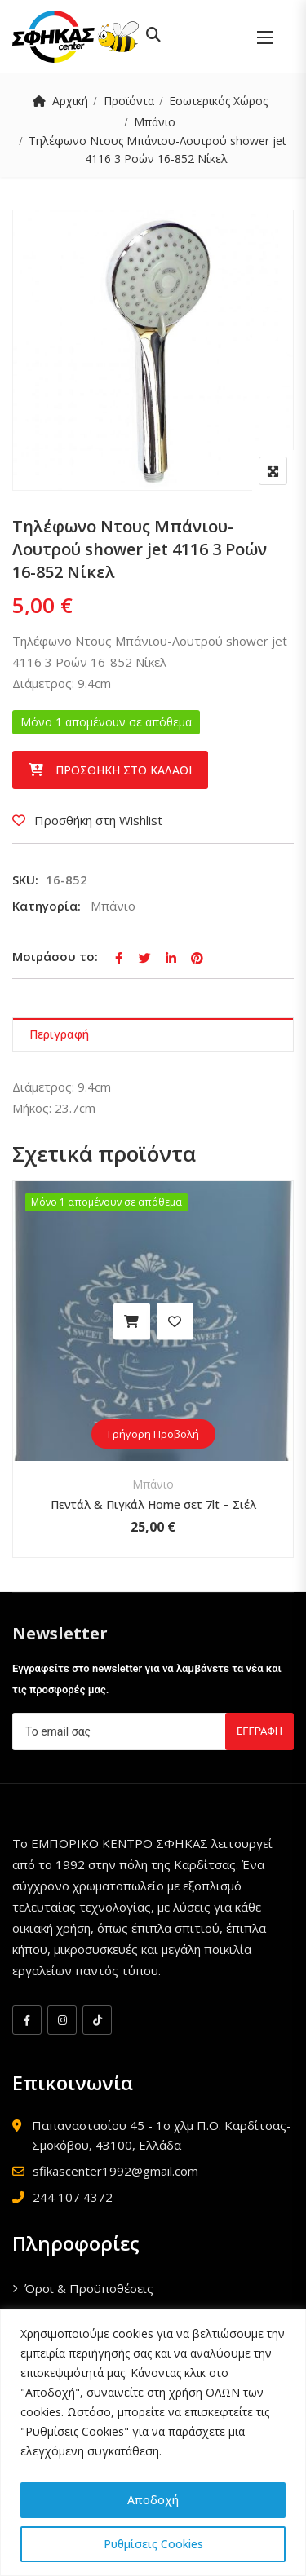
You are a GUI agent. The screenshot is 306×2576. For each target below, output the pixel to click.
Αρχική (70, 100)
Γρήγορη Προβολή (153, 1434)
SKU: (25, 879)
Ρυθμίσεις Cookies (153, 2544)
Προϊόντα (129, 100)
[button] (265, 37)
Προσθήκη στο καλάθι (123, 770)
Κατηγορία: (46, 906)
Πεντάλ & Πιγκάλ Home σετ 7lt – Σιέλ (153, 1504)
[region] (153, 2442)
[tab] (153, 1035)
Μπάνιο (154, 122)
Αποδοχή (153, 2500)
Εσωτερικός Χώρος (218, 100)
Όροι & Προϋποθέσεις (88, 2288)
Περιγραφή (59, 1034)
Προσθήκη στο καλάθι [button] (131, 1321)
